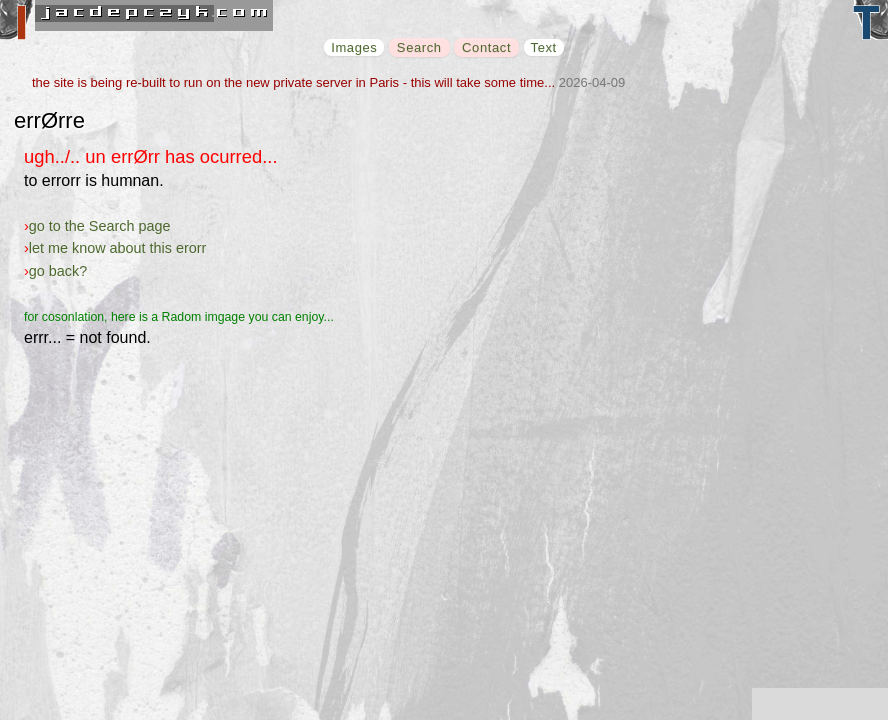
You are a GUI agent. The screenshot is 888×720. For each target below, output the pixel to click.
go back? (58, 271)
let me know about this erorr (118, 248)
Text (544, 47)
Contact (486, 47)
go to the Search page (100, 226)
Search (419, 47)
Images (354, 47)
